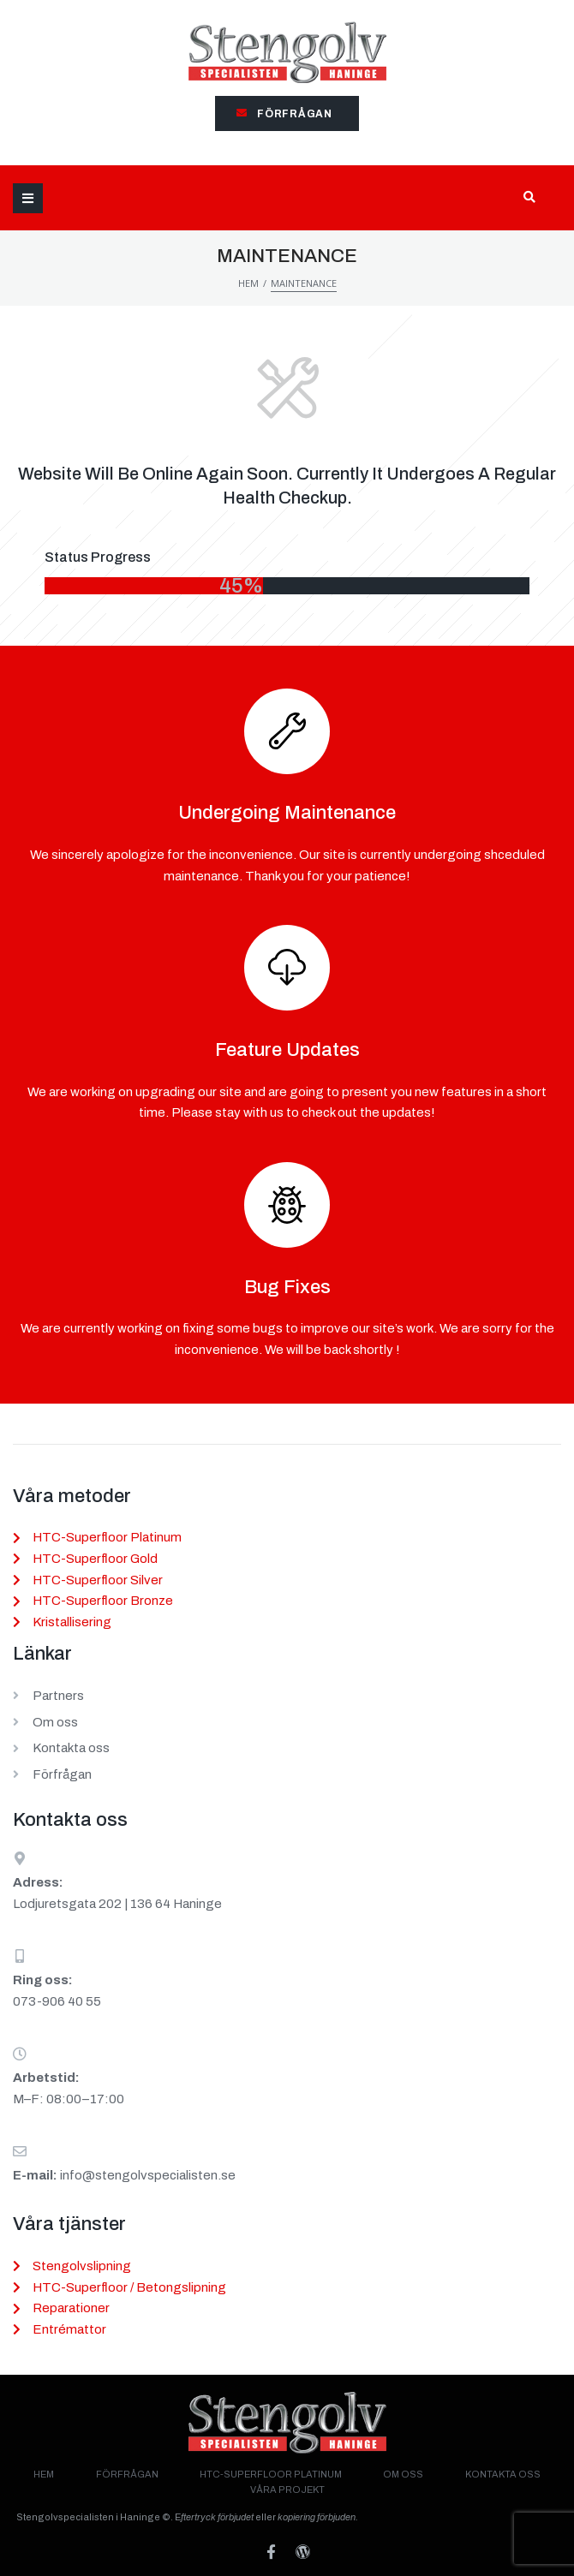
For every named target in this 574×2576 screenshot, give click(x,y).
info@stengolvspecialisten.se (148, 2175)
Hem (248, 283)
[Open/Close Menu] (28, 198)
